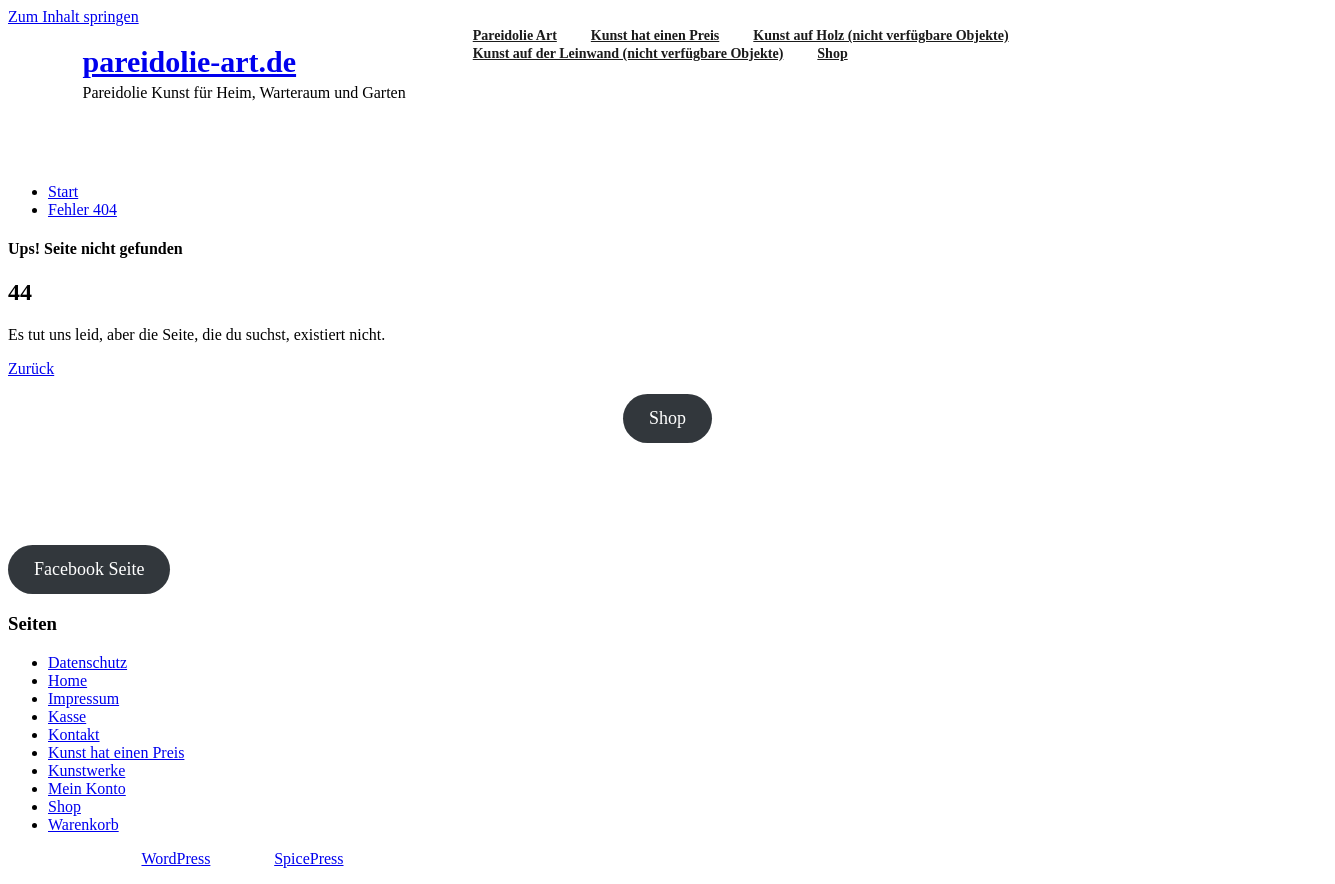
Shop (832, 53)
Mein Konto (87, 788)
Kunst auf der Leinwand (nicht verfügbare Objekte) (628, 53)
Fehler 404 (82, 209)
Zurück (31, 368)
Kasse (67, 716)
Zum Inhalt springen (73, 16)
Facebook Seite (89, 569)
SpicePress (308, 858)
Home (67, 680)
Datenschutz (87, 662)
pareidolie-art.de (190, 61)
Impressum (83, 698)
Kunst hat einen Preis (116, 752)
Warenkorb (83, 824)
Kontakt (74, 734)
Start (63, 191)
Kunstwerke (86, 770)
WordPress (175, 858)
